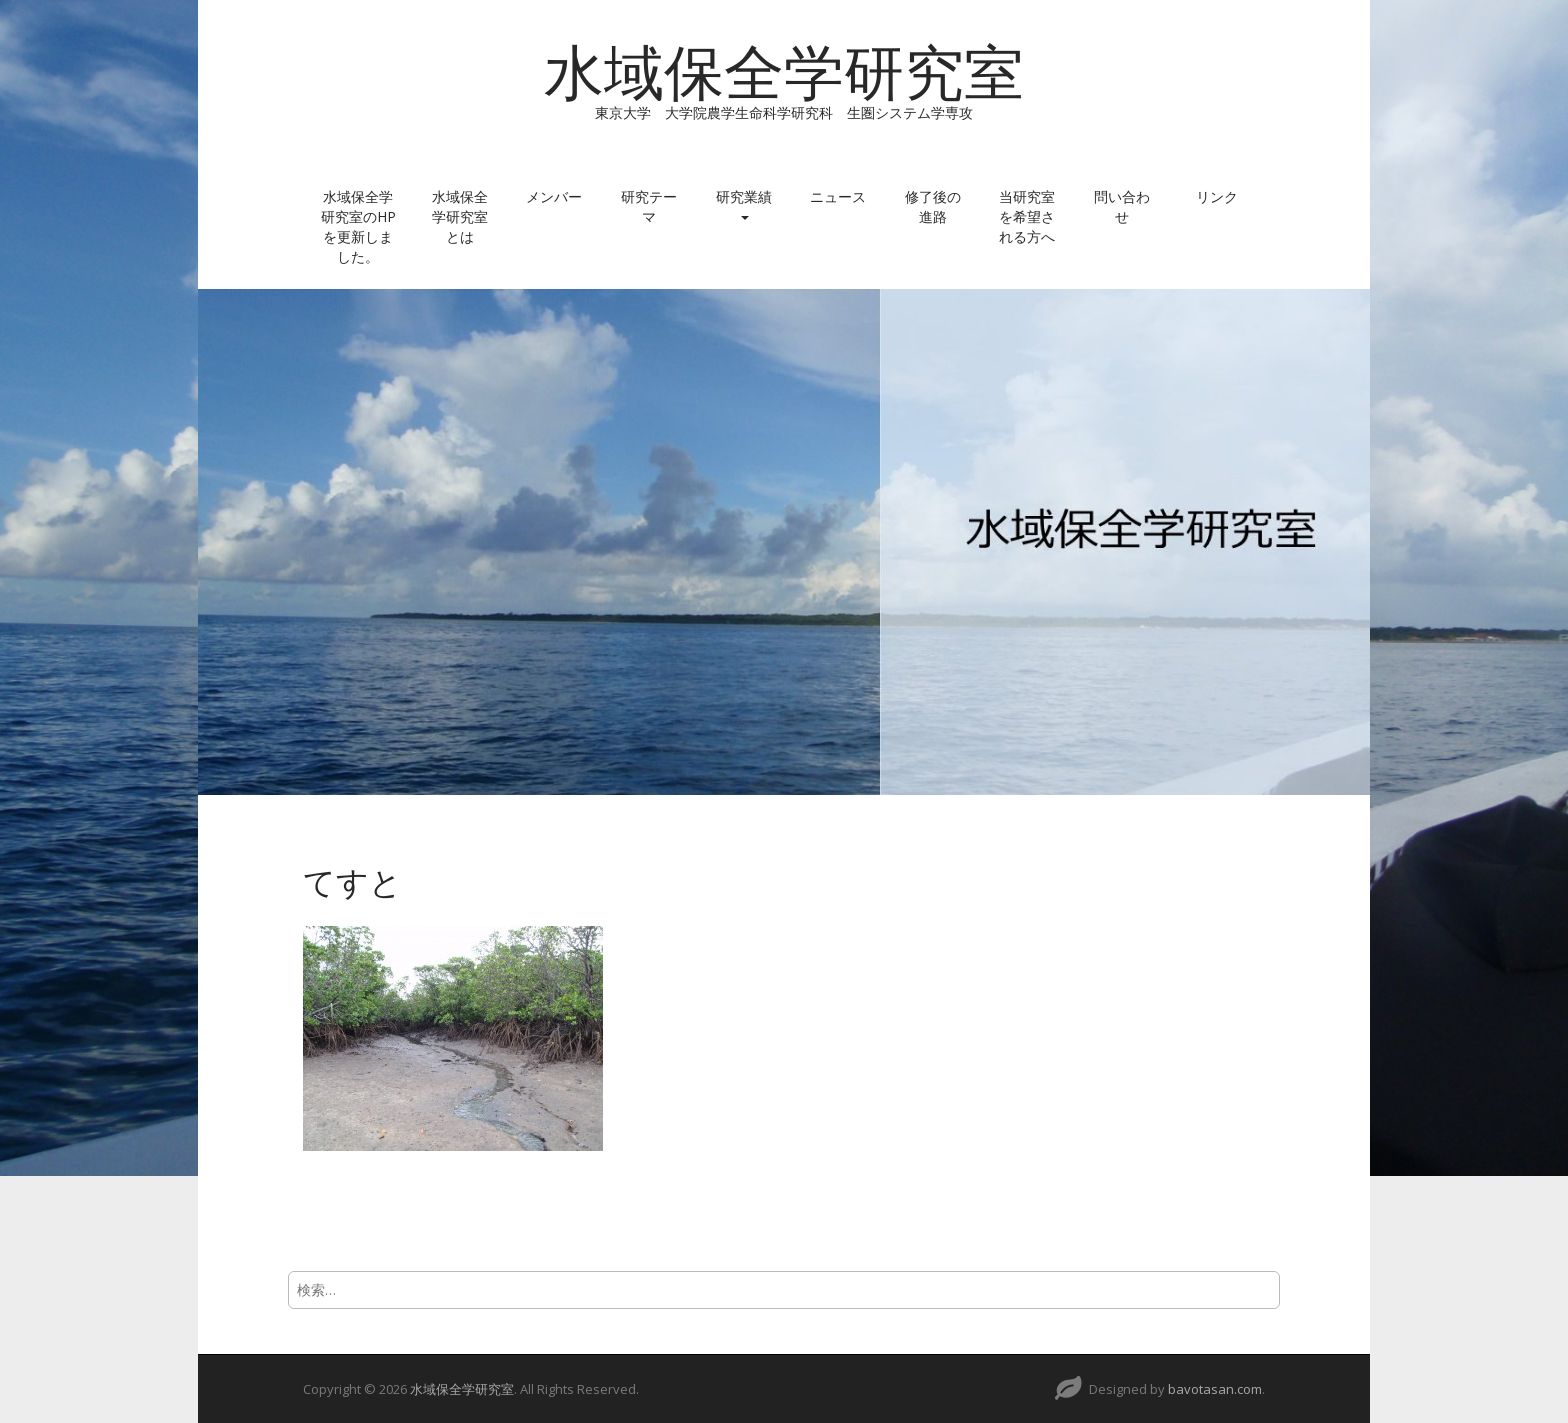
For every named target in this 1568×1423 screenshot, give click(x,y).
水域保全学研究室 (784, 73)
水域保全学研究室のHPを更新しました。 (358, 226)
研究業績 (744, 203)
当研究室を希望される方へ (1027, 216)
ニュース (838, 196)
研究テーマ (649, 206)
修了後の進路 (933, 206)
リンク (1217, 196)
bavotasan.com (1215, 1389)
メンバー (554, 196)
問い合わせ (1122, 206)
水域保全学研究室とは (460, 216)
